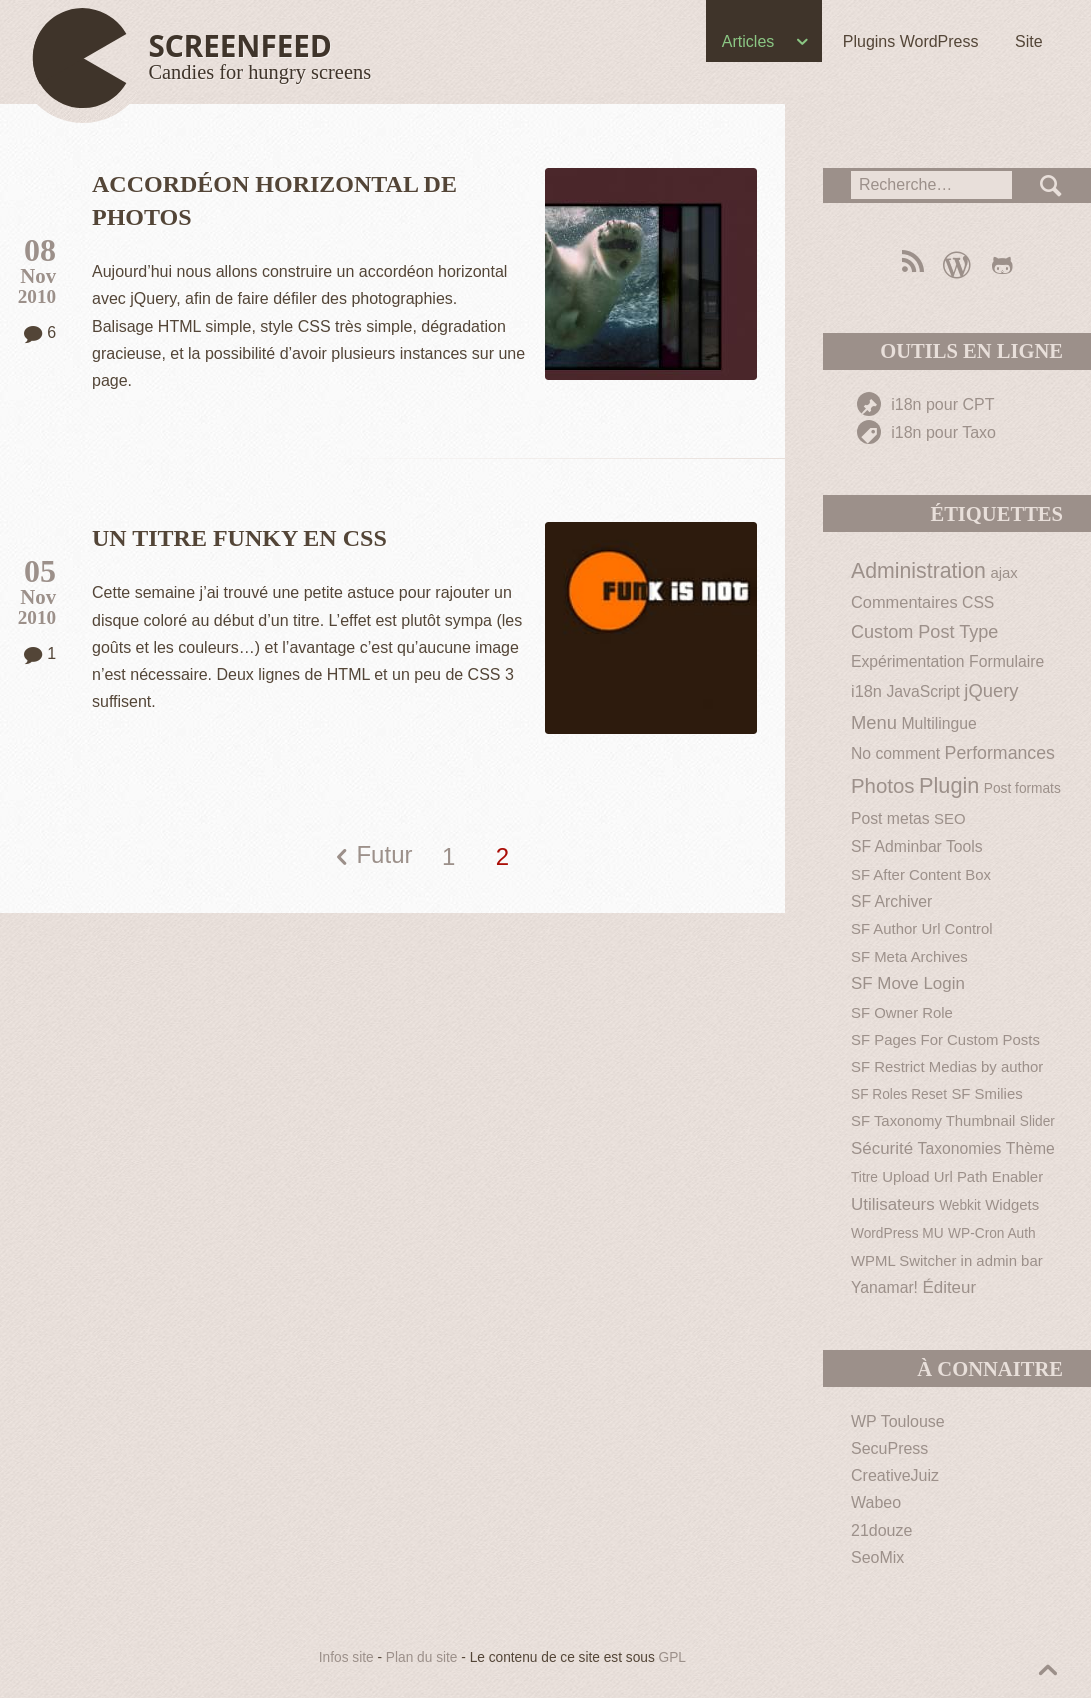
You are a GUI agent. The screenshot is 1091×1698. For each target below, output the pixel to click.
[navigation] (546, 46)
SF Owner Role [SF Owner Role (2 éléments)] (902, 1012)
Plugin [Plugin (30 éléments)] (949, 785)
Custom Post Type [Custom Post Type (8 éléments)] (924, 632)
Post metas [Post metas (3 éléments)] (890, 818)
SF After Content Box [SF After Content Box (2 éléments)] (921, 874)
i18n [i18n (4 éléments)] (866, 691)
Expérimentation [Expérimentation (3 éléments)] (908, 661)
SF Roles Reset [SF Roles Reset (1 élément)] (899, 1094)
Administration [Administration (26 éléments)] (918, 571)
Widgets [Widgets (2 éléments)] (1012, 1204)
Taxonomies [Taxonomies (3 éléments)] (960, 1148)
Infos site (346, 1657)
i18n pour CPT (926, 404)
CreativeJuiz (895, 1475)
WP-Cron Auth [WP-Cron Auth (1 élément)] (992, 1233)
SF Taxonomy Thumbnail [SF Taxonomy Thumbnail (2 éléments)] (933, 1120)
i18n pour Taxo (926, 432)
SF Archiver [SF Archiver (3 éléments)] (891, 901)
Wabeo (876, 1502)
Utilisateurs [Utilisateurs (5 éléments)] (893, 1204)
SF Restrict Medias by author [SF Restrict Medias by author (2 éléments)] (947, 1066)
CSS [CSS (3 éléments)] (978, 602)
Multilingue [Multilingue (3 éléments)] (939, 723)
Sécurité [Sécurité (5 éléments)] (882, 1148)
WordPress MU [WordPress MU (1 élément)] (897, 1233)
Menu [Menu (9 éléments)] (874, 722)
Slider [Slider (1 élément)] (1037, 1121)
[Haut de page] (203, 58)
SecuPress (889, 1448)
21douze (881, 1530)
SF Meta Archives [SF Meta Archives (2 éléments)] (909, 956)
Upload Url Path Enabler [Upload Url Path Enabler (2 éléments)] (962, 1176)
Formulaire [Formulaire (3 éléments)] (1006, 661)
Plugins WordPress (910, 41)
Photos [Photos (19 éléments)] (883, 786)
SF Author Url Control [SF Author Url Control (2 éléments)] (922, 928)
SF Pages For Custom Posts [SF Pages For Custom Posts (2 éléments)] (945, 1039)
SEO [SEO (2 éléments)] (949, 818)
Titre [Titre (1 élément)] (864, 1177)
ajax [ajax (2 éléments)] (1003, 572)
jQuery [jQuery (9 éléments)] (991, 690)
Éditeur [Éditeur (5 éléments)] (949, 1287)
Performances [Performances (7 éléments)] (1000, 753)
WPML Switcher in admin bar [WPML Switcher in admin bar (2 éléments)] (947, 1260)
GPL (672, 1657)
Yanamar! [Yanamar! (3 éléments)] (884, 1287)
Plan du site (422, 1657)
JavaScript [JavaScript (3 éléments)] (922, 691)
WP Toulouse (898, 1421)
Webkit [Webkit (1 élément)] (960, 1205)
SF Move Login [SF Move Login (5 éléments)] (908, 983)
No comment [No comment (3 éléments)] (895, 753)
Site (1029, 41)
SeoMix (877, 1557)
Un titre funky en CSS (239, 538)
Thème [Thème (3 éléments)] (1030, 1148)
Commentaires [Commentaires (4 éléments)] (904, 602)
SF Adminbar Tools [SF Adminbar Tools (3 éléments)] (917, 846)
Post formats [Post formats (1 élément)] (1022, 788)
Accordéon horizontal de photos (274, 200)
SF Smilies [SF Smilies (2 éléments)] (986, 1093)
